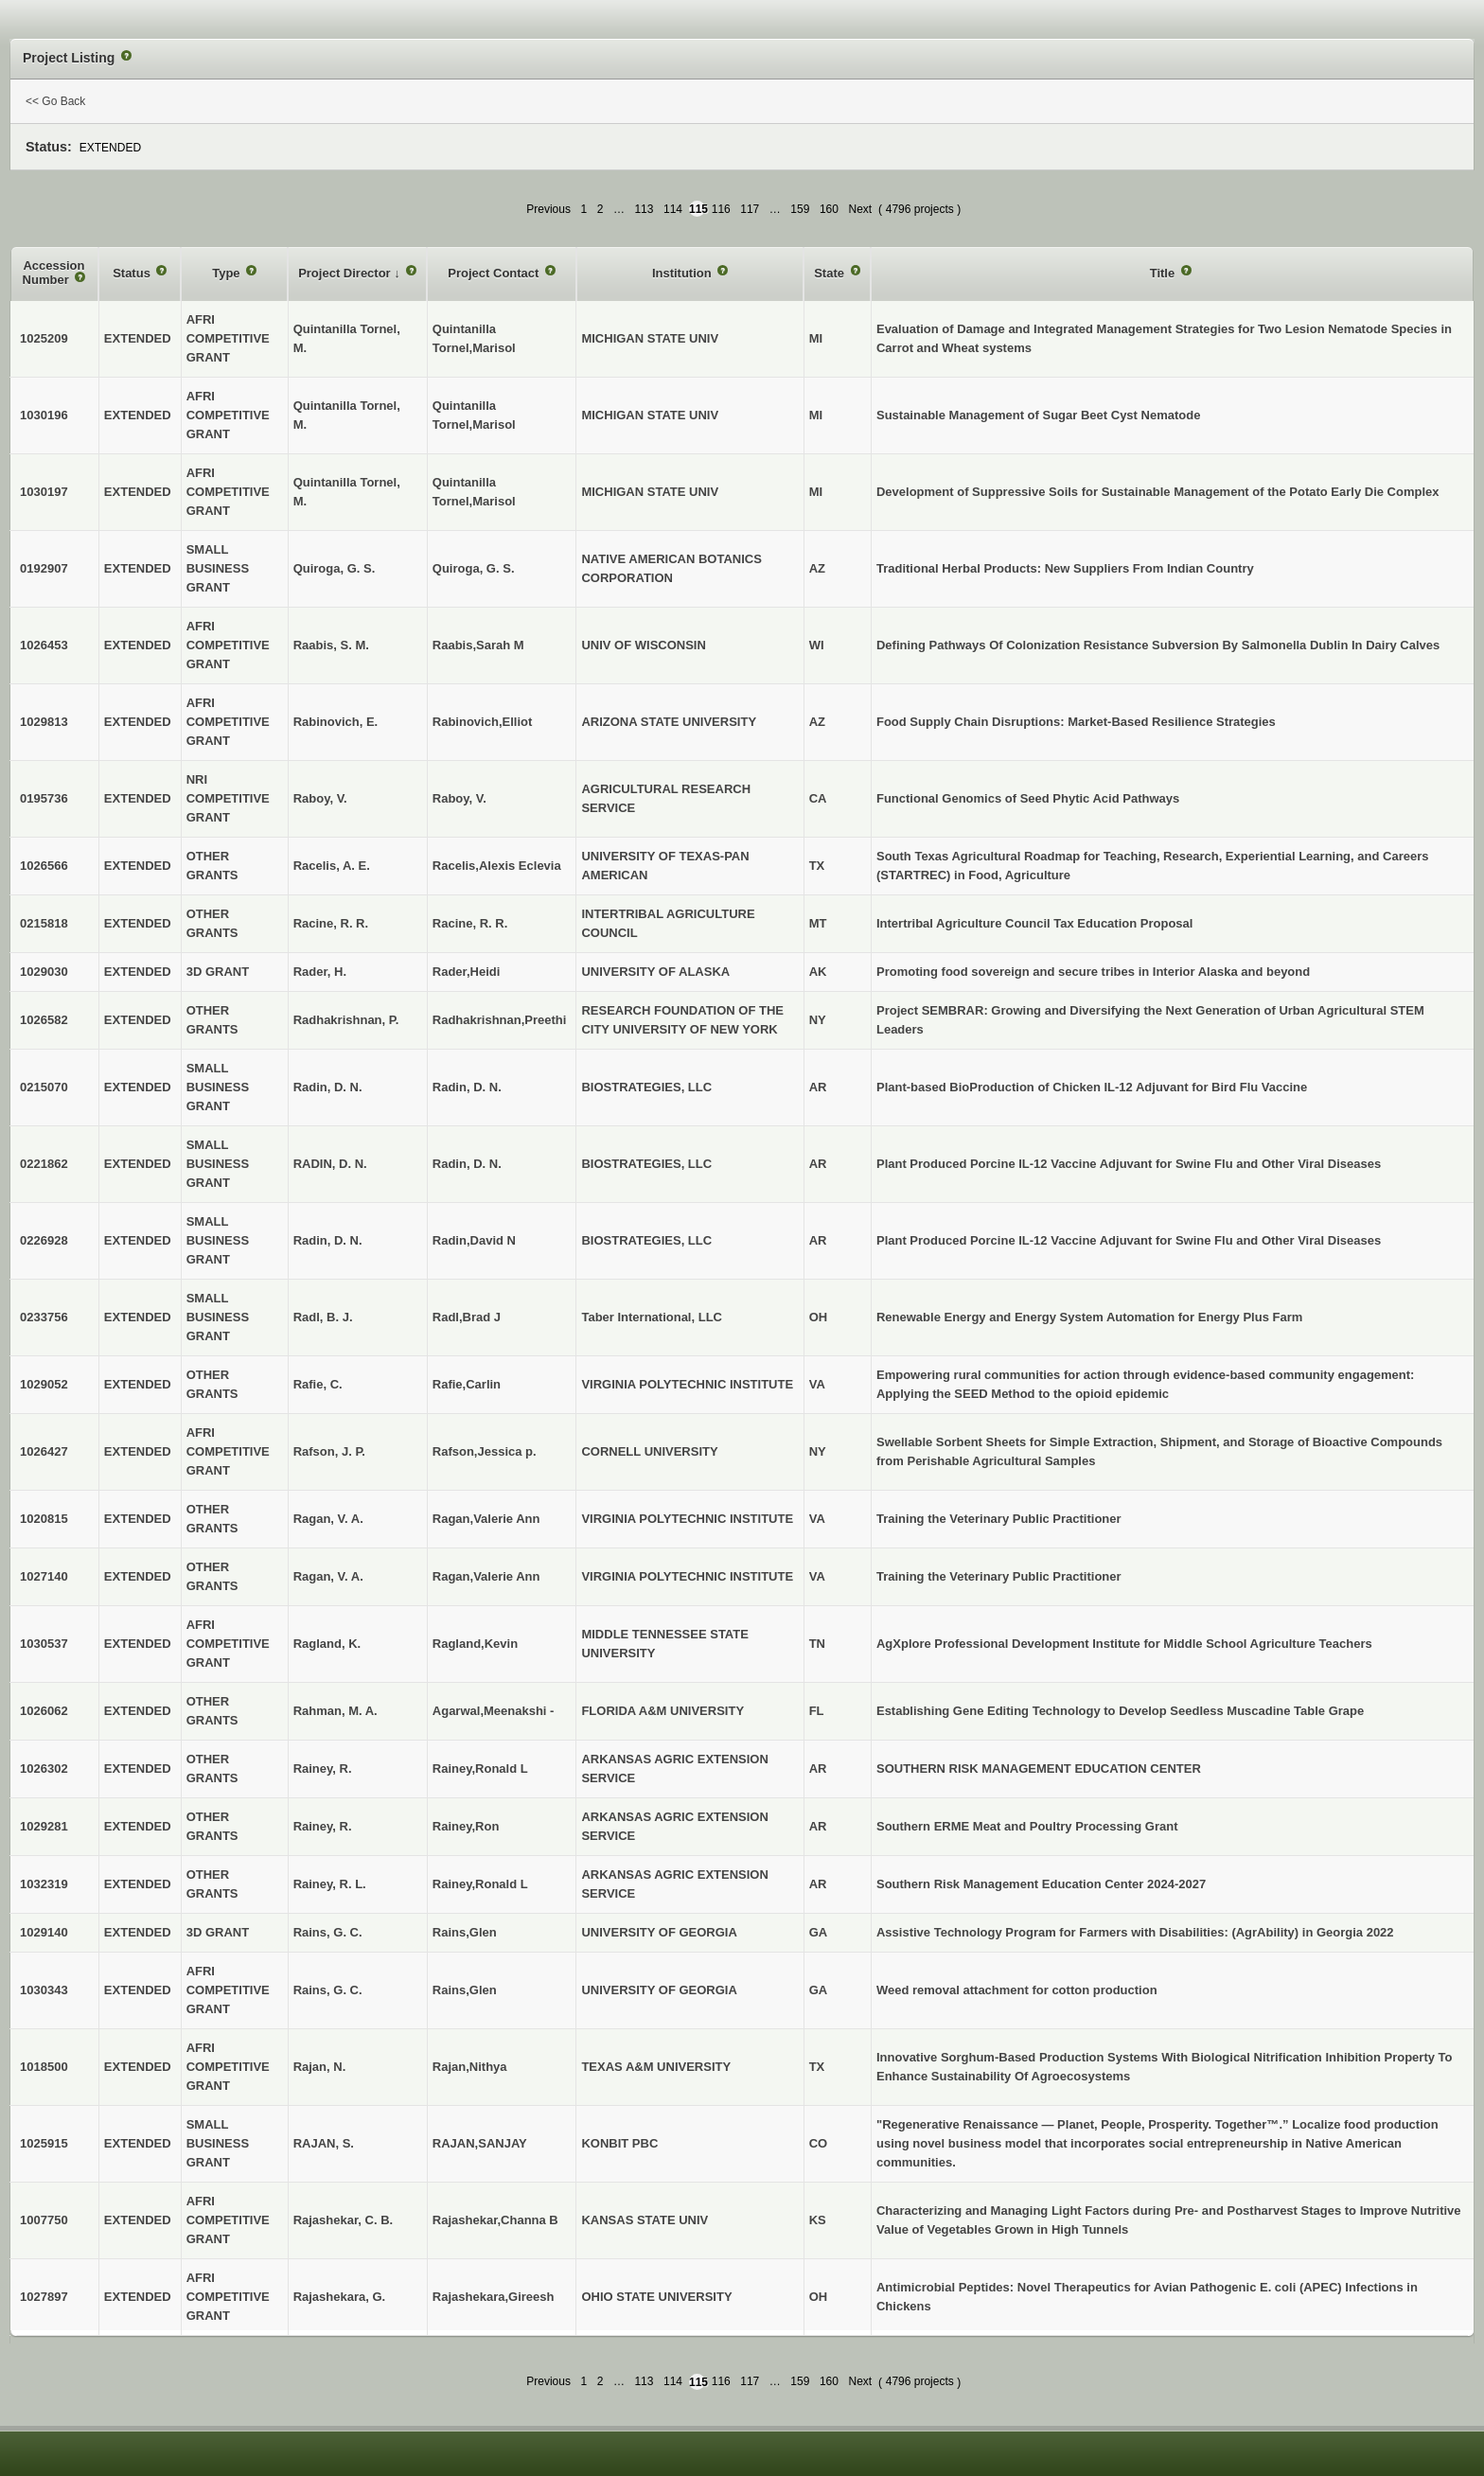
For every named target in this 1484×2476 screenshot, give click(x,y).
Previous (548, 209)
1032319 (44, 1884)
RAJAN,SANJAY (480, 2143)
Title (1164, 273)
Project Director (346, 273)
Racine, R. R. (470, 923)
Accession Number (54, 273)
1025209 (44, 338)
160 (829, 209)
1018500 (44, 2067)
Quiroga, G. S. (474, 568)
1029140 (44, 1932)
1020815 (44, 1519)
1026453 (44, 645)
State (830, 273)
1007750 (44, 2220)
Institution (683, 273)
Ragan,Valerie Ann (486, 1519)
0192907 (44, 568)
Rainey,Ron (466, 1826)
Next (860, 209)
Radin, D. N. (467, 1087)
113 (643, 209)
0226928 (44, 1240)
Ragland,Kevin (475, 1643)
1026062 (44, 1711)
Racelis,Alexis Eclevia (497, 865)
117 (749, 209)
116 (721, 209)
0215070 (44, 1087)
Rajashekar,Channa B (495, 2220)
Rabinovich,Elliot (482, 722)
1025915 (44, 2143)
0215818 (44, 923)
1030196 (44, 415)
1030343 (44, 1990)
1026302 (44, 1768)
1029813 (44, 722)
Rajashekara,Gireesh (494, 2297)
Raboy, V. (459, 798)
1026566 (44, 865)
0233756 (44, 1317)
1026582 (44, 1020)
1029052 (44, 1384)
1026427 (44, 1451)
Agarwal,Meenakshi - (494, 1711)
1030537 (44, 1643)
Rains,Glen (465, 1932)
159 (799, 209)
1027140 (44, 1576)
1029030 (44, 971)
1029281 (44, 1826)
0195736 (44, 798)
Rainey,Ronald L (480, 1768)
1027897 (44, 2297)
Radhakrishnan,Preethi (500, 1020)
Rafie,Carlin (467, 1384)
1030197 (44, 492)
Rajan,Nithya (470, 2067)
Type (227, 273)
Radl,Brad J (467, 1317)
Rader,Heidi (467, 971)
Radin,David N (474, 1240)
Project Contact (495, 273)
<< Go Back (55, 101)
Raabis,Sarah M (478, 645)
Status (133, 273)
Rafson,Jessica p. (485, 1451)
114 (672, 209)
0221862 (44, 1164)
